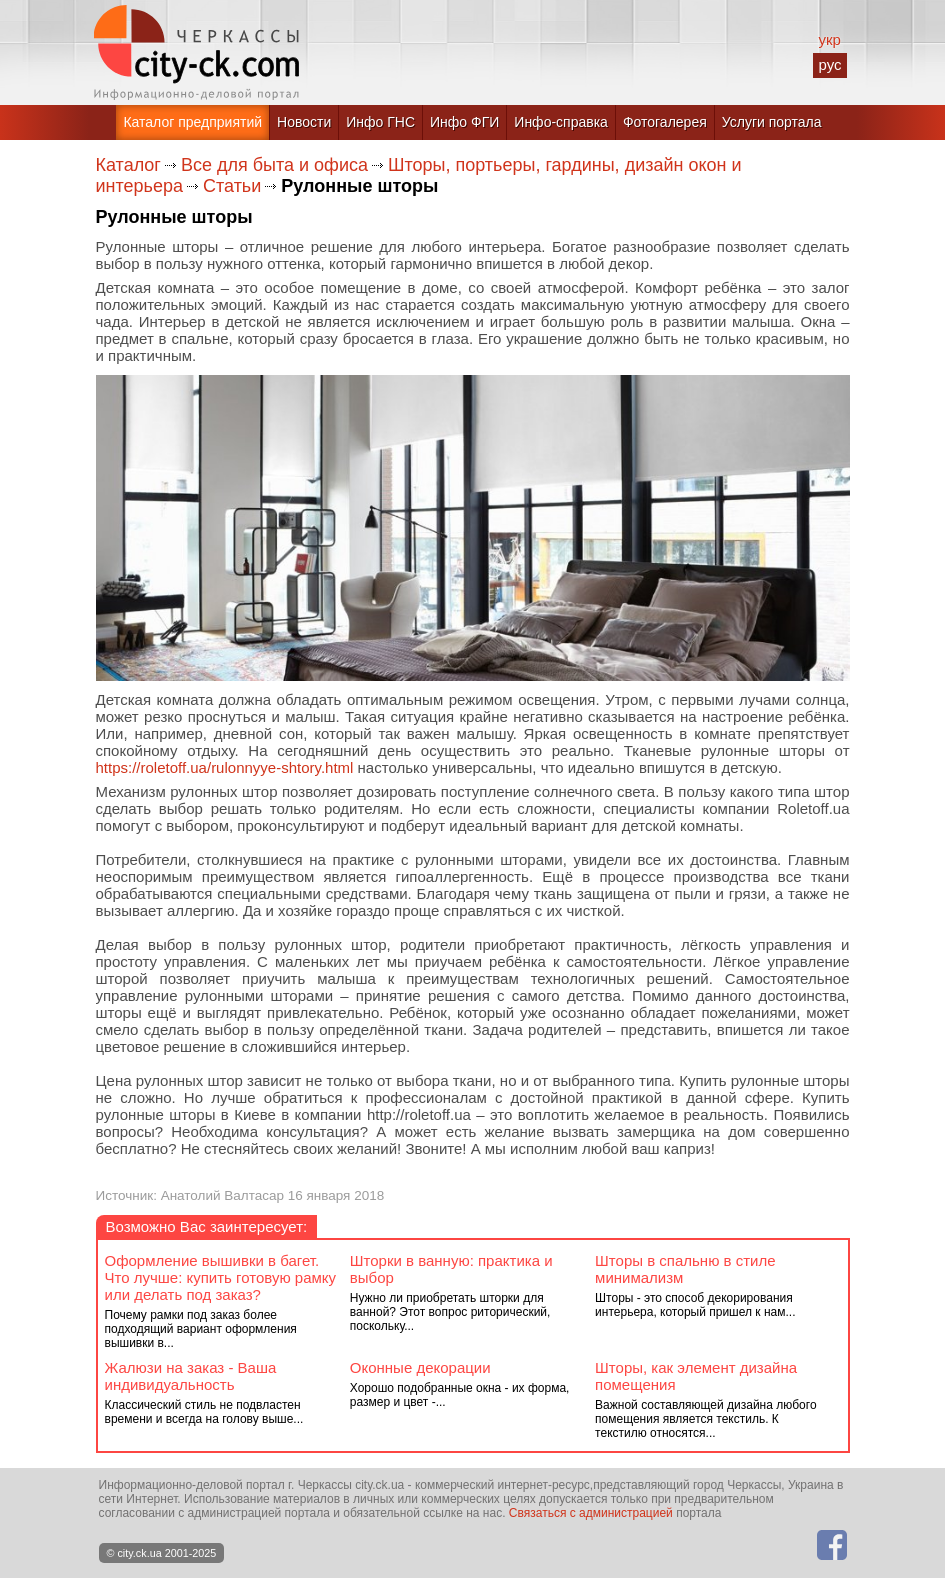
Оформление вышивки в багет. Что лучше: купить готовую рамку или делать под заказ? (221, 1277)
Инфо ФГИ (464, 122)
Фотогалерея (665, 122)
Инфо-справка (561, 122)
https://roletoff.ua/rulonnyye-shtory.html (225, 767)
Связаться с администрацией (591, 1513)
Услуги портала (772, 122)
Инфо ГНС (380, 122)
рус (829, 64)
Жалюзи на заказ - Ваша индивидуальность (191, 1376)
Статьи (232, 186)
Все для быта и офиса (274, 165)
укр (829, 39)
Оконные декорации (420, 1367)
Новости (304, 122)
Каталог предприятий (192, 122)
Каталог (128, 165)
